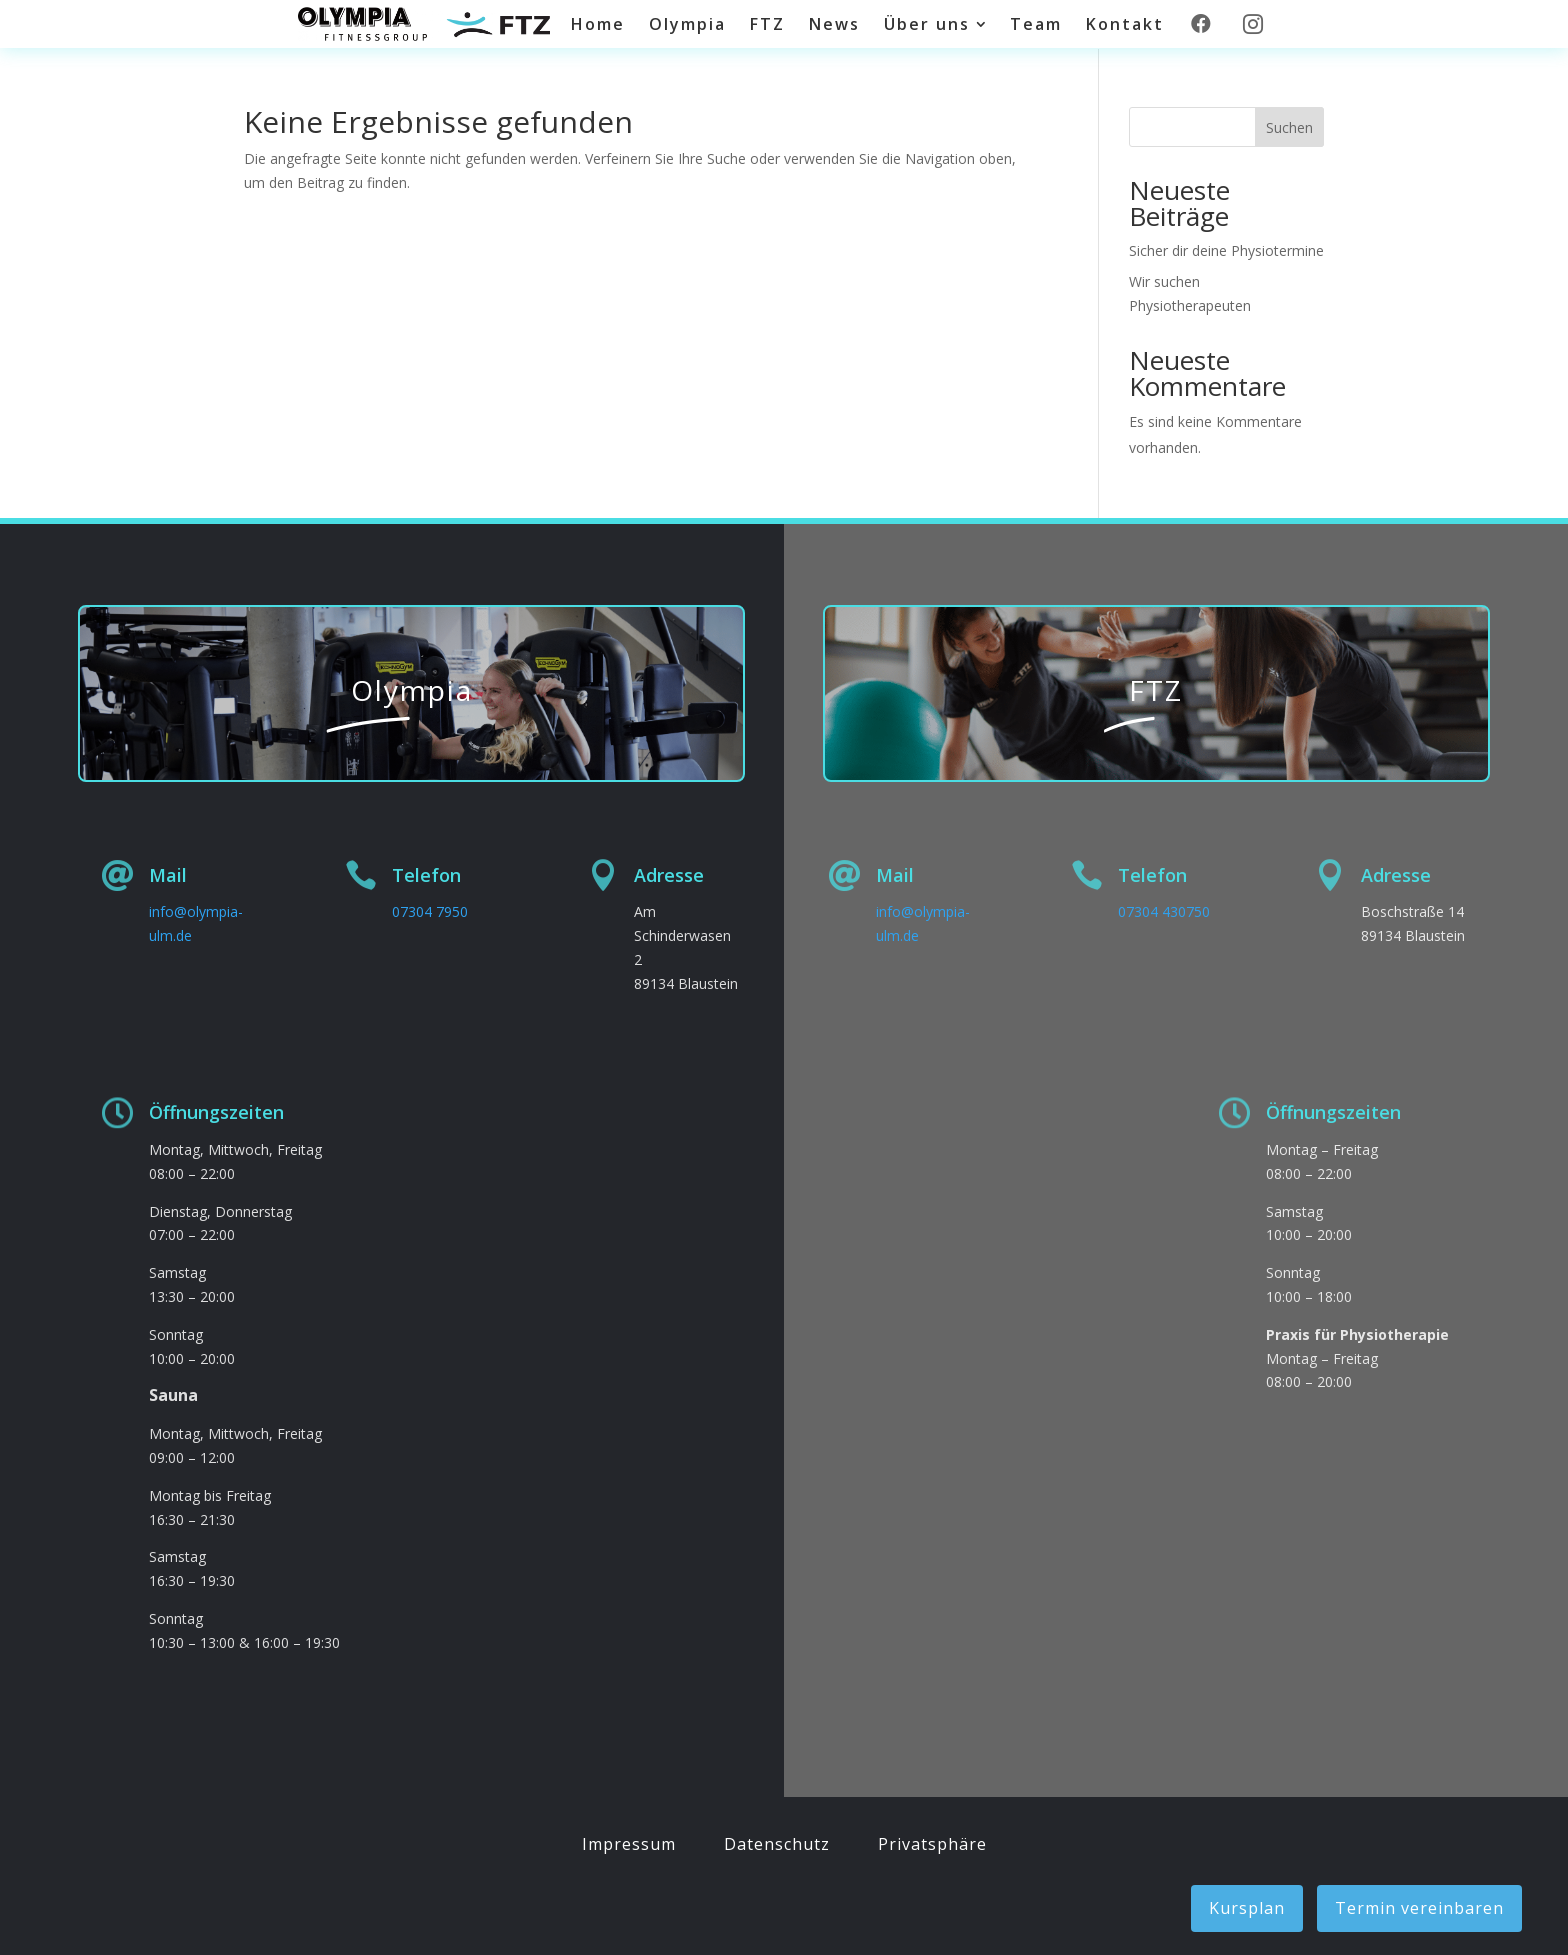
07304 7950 (430, 911)
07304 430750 (1164, 911)
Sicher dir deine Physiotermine (1226, 250)
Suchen (1289, 127)
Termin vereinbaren (1419, 1908)
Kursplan (1247, 1908)
